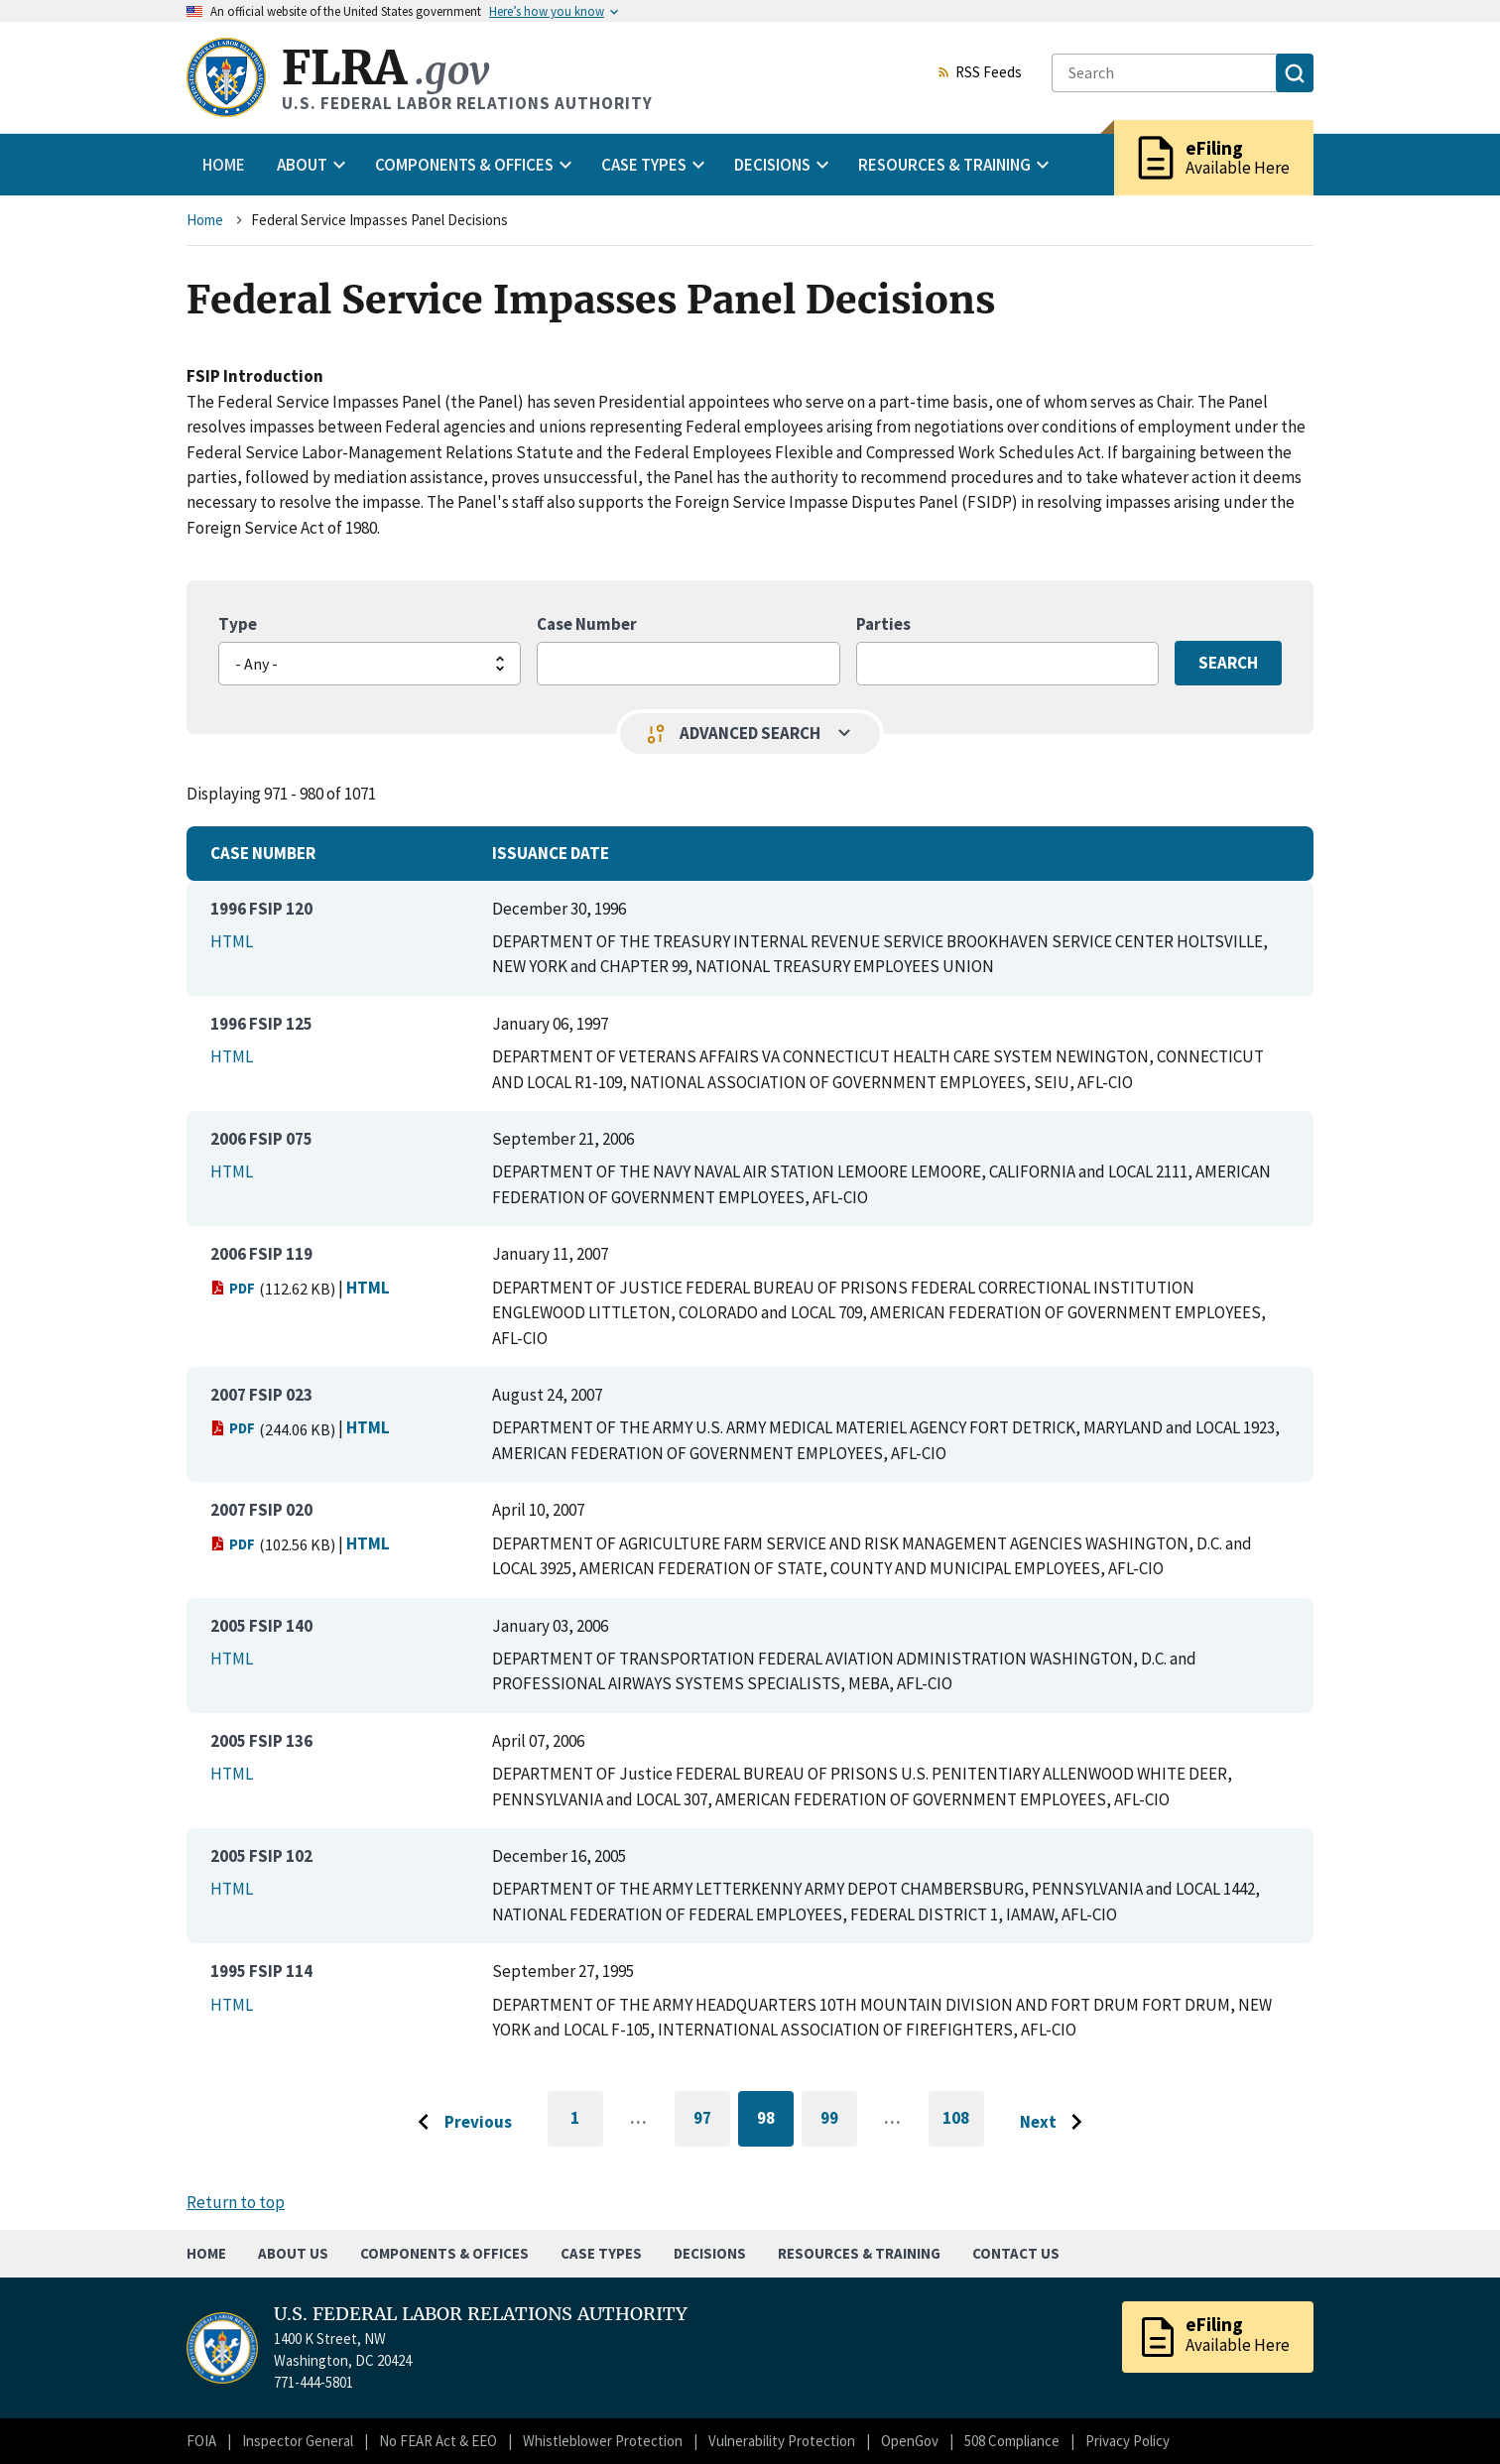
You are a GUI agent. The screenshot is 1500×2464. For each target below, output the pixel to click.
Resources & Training (859, 2253)
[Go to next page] (1056, 2123)
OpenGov (909, 2440)
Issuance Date (550, 853)
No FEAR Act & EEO (438, 2440)
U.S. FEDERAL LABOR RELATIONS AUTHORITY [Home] (481, 2314)
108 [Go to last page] (963, 2127)
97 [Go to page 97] (711, 2121)
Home (223, 165)
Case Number (587, 624)
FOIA (201, 2440)
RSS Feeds (979, 73)
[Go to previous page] (459, 2123)
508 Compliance (1012, 2440)
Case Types (601, 2253)
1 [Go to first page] (586, 2127)
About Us (293, 2253)
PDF (232, 1288)
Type (237, 624)
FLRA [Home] (385, 68)
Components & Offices (444, 2253)
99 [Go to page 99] (838, 2121)
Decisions (710, 2253)
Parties (883, 624)
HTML (231, 941)
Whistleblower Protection (603, 2440)
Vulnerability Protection (781, 2440)
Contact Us (1016, 2253)
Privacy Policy (1127, 2440)
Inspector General (297, 2440)
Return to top (236, 2202)
